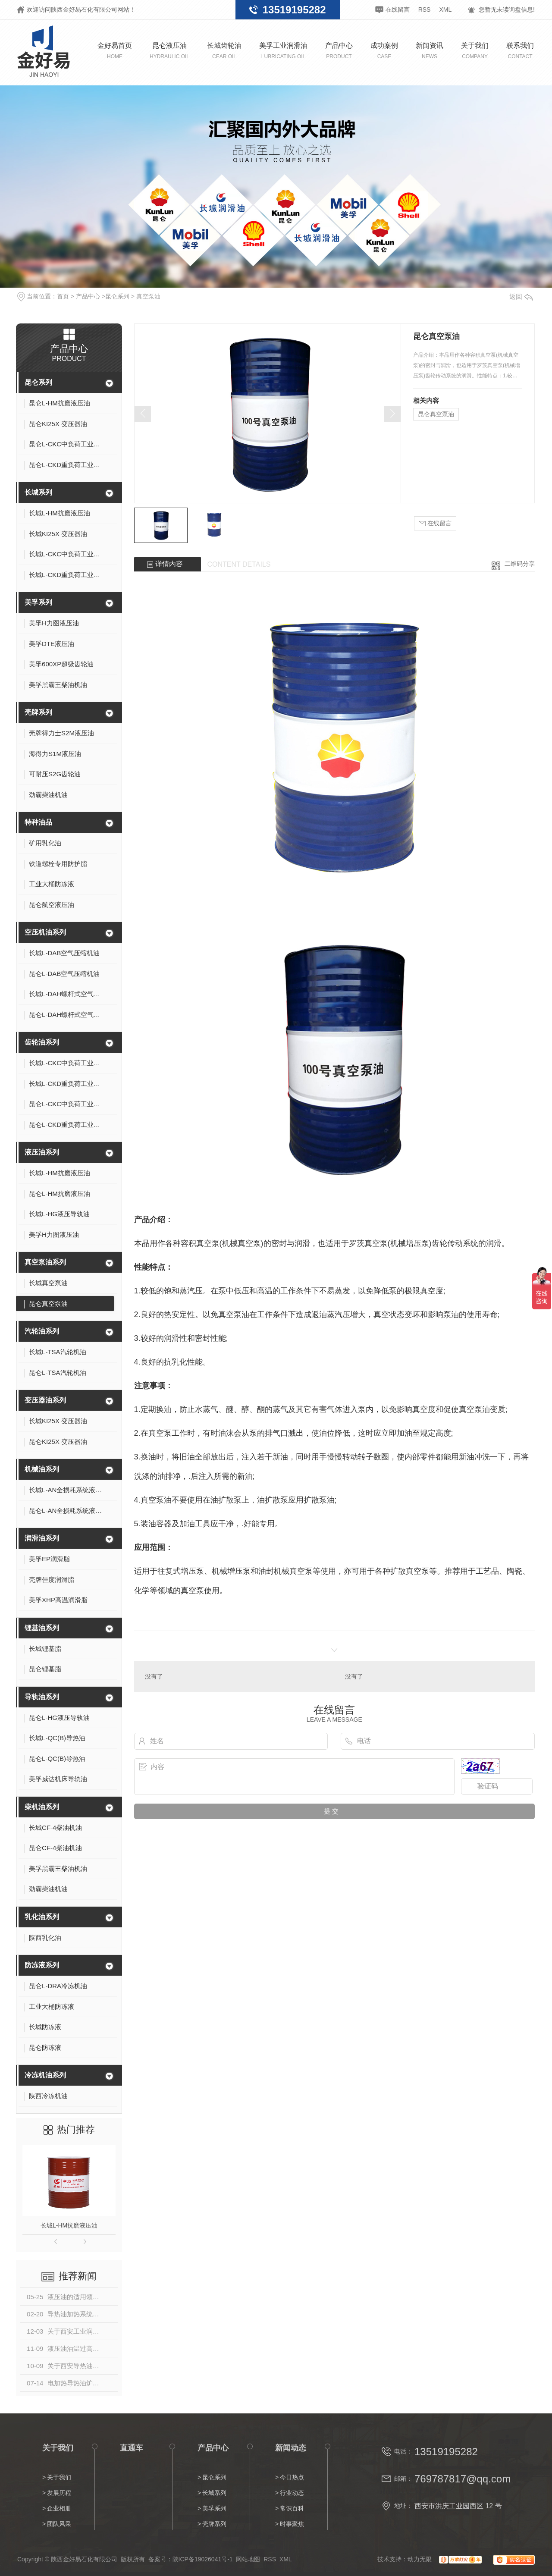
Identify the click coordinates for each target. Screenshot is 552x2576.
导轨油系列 (42, 1697)
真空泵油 (148, 296)
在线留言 (398, 9)
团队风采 (59, 2523)
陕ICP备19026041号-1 (202, 2559)
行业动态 (292, 2492)
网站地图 (248, 2559)
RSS (424, 9)
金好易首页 (114, 51)
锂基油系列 (42, 1628)
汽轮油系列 (42, 1331)
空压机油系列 (45, 932)
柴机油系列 (42, 1806)
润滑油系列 (42, 1538)
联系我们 (520, 51)
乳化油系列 (42, 1916)
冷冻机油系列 (45, 2075)
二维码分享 (520, 563)
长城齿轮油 (224, 51)
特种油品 (38, 822)
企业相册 (59, 2508)
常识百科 (292, 2508)
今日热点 (292, 2477)
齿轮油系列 (42, 1042)
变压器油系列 (45, 1400)
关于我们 (475, 51)
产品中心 (339, 51)
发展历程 (59, 2492)
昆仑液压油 (169, 51)
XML (445, 9)
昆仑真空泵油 (436, 414)
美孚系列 (38, 602)
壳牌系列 (38, 712)
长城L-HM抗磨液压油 (69, 2225)
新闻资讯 (429, 51)
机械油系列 (42, 1469)
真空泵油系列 (45, 1262)
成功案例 (384, 51)
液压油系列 (42, 1152)
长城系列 (38, 492)
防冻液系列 (42, 1965)
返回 (521, 296)
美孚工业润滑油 (283, 51)
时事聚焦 (292, 2523)
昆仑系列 (117, 296)
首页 (63, 296)
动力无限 (420, 2559)
